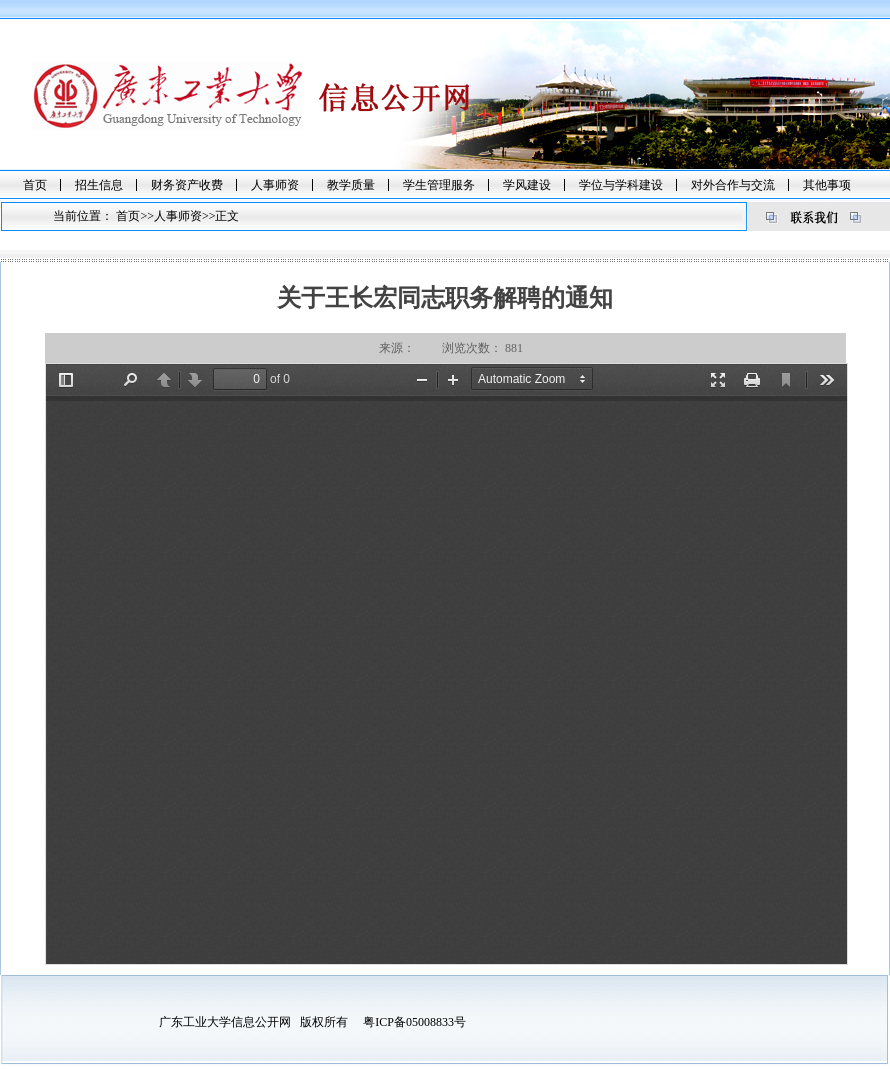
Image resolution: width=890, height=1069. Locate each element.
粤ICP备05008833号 (414, 1022)
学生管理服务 (439, 185)
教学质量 (351, 185)
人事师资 (275, 185)
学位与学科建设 (621, 185)
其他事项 (827, 185)
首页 (35, 185)
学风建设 (527, 185)
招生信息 (99, 185)
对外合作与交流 (733, 185)
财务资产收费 (187, 185)
